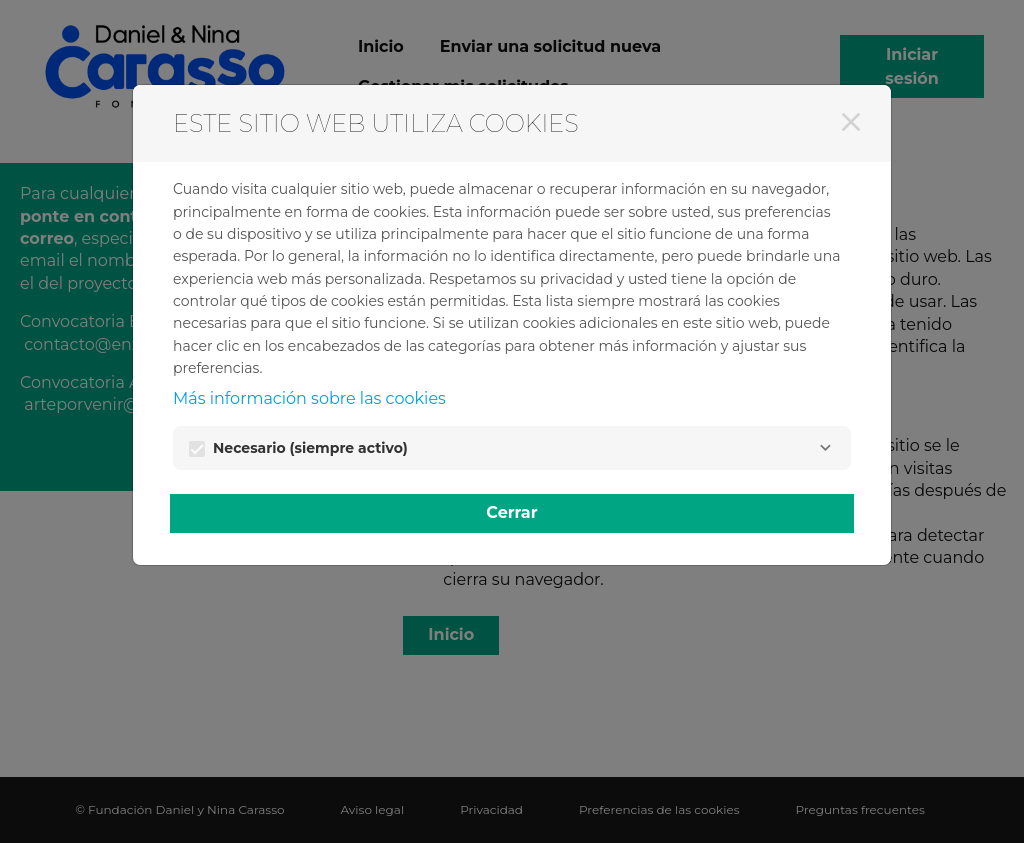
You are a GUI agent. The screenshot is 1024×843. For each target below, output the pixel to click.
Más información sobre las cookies (309, 398)
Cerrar (511, 512)
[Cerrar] (851, 122)
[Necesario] (825, 448)
